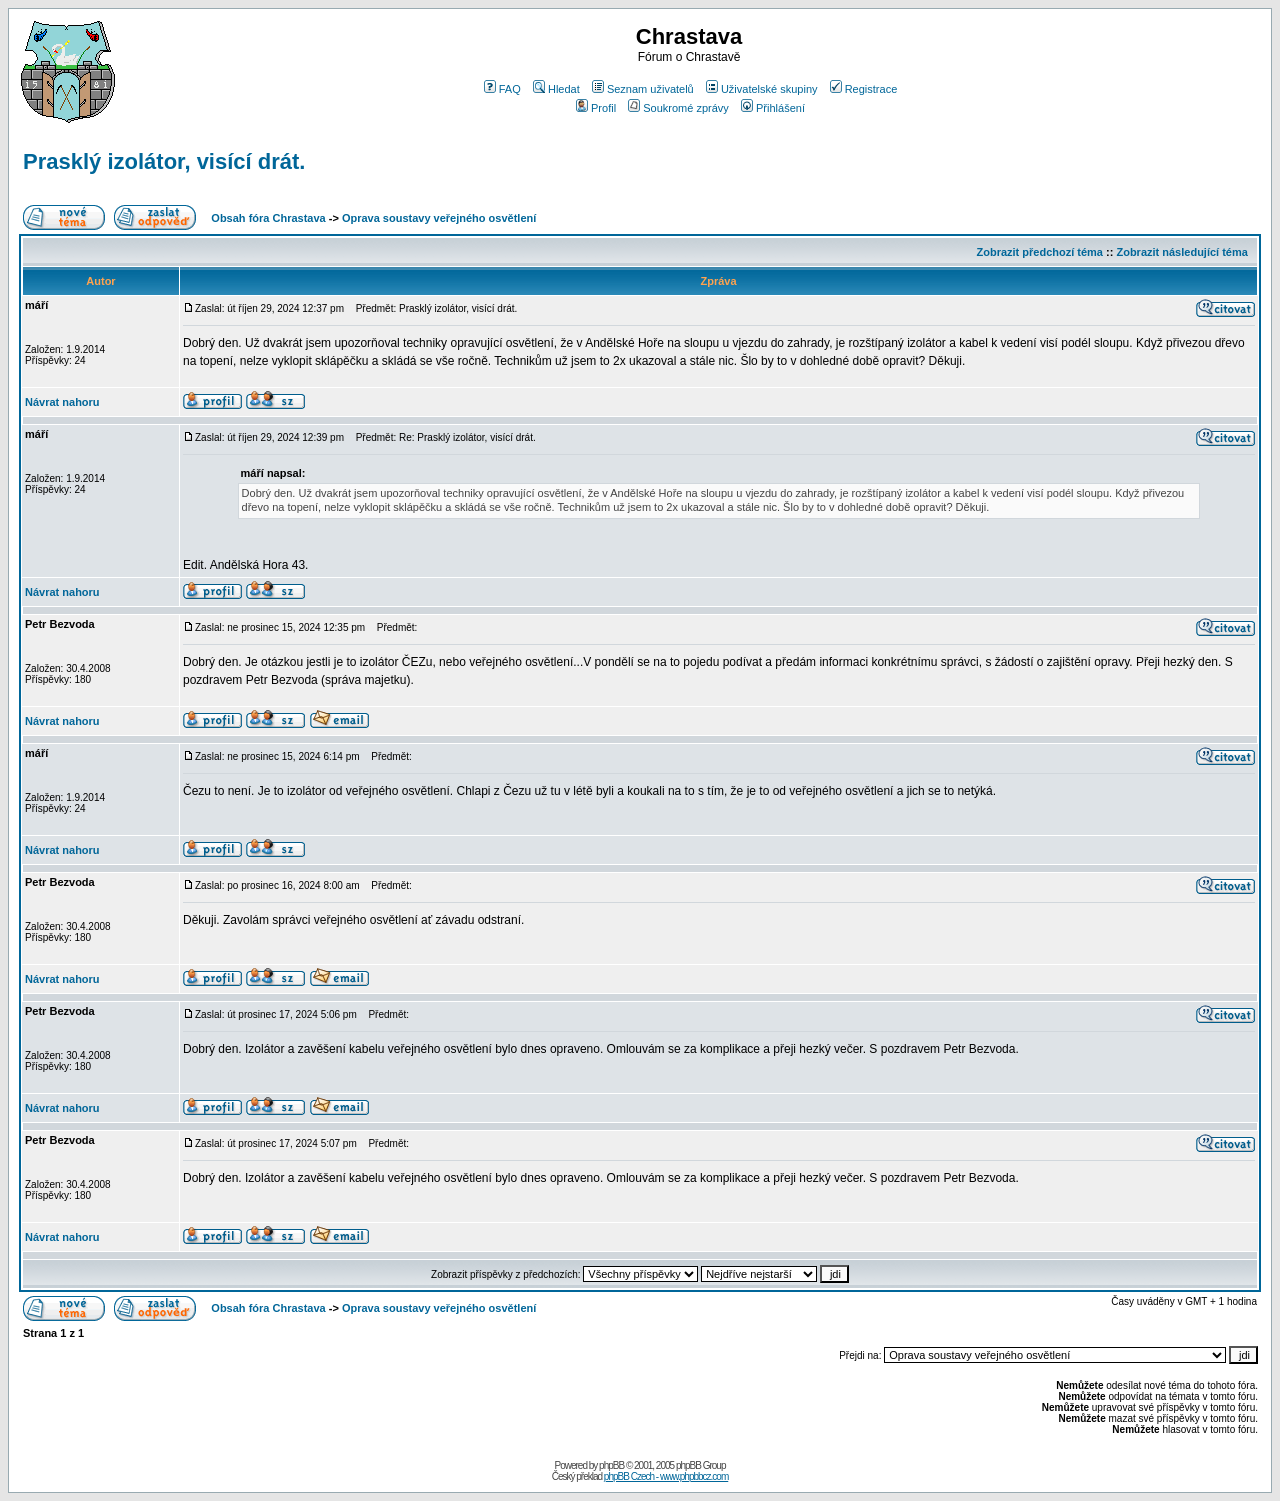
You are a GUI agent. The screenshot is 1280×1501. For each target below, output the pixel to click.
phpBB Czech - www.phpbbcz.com (666, 1476)
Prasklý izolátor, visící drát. (164, 161)
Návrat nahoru (62, 402)
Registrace (864, 89)
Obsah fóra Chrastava (268, 218)
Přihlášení (773, 108)
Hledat (556, 89)
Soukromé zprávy (678, 108)
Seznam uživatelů (643, 89)
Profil (596, 108)
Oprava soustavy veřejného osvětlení (439, 218)
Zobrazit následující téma (1181, 252)
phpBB (611, 1465)
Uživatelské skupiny (762, 89)
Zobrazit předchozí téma (1039, 252)
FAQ (502, 89)
